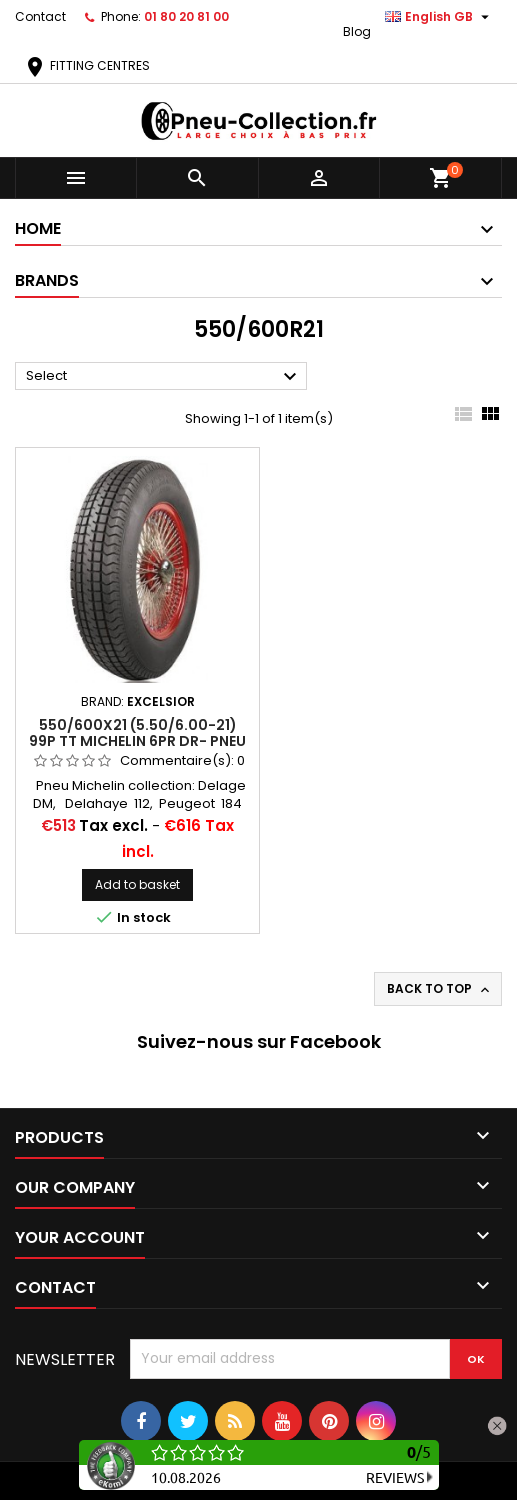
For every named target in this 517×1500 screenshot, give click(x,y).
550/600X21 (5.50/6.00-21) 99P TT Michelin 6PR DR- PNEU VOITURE (137, 741)
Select (164, 377)
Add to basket (137, 884)
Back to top (440, 989)
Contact (40, 16)
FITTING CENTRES (86, 65)
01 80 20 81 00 (186, 16)
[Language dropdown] (439, 17)
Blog (357, 31)
